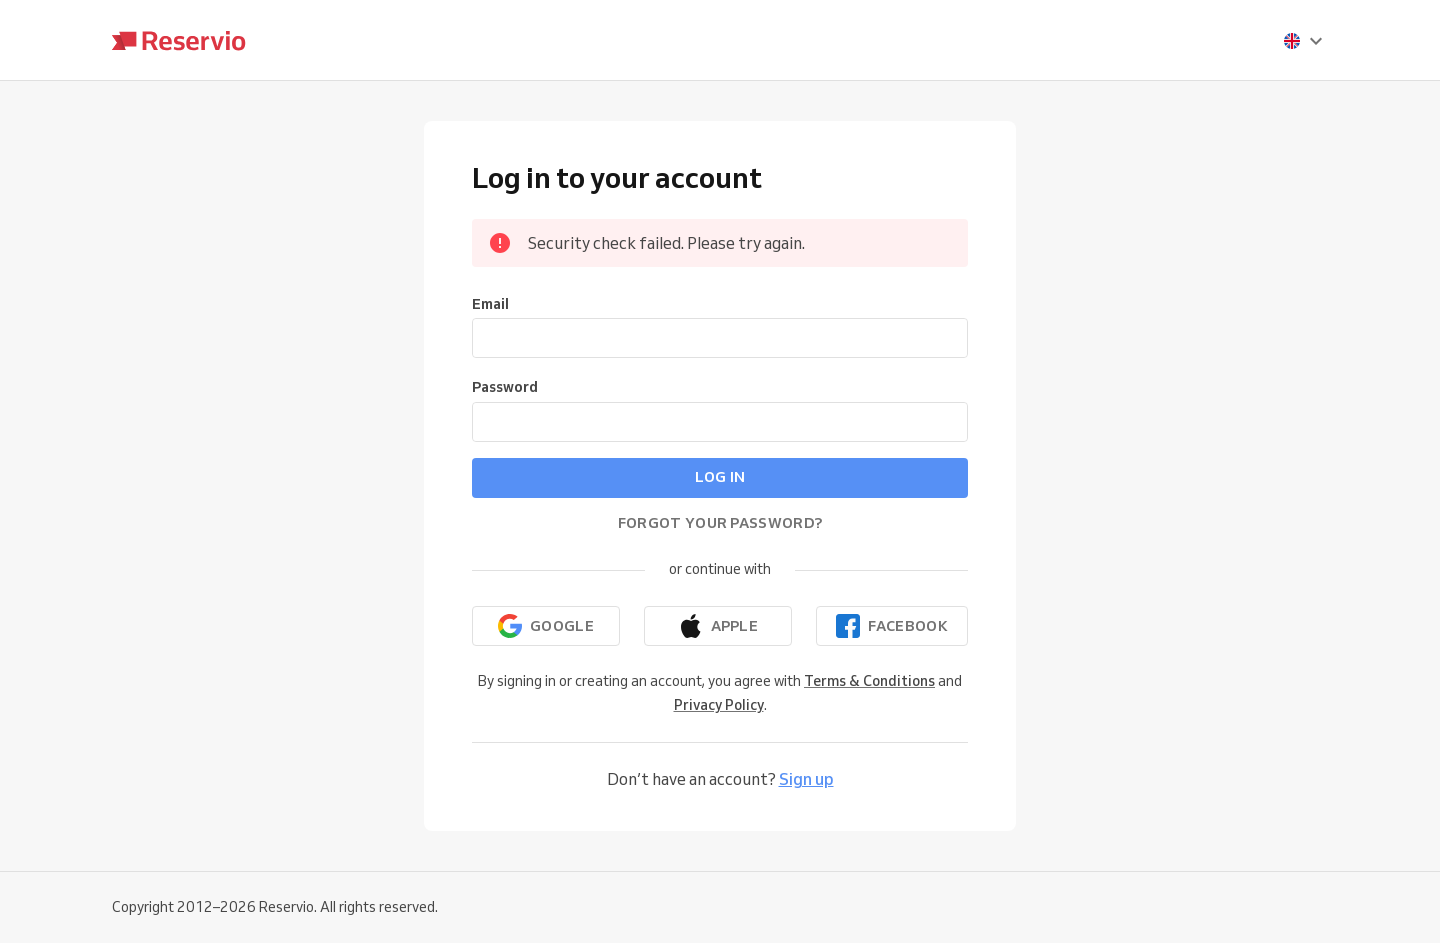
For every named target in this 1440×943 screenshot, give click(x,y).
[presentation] (1304, 41)
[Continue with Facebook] (892, 626)
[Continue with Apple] (718, 626)
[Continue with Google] (546, 626)
